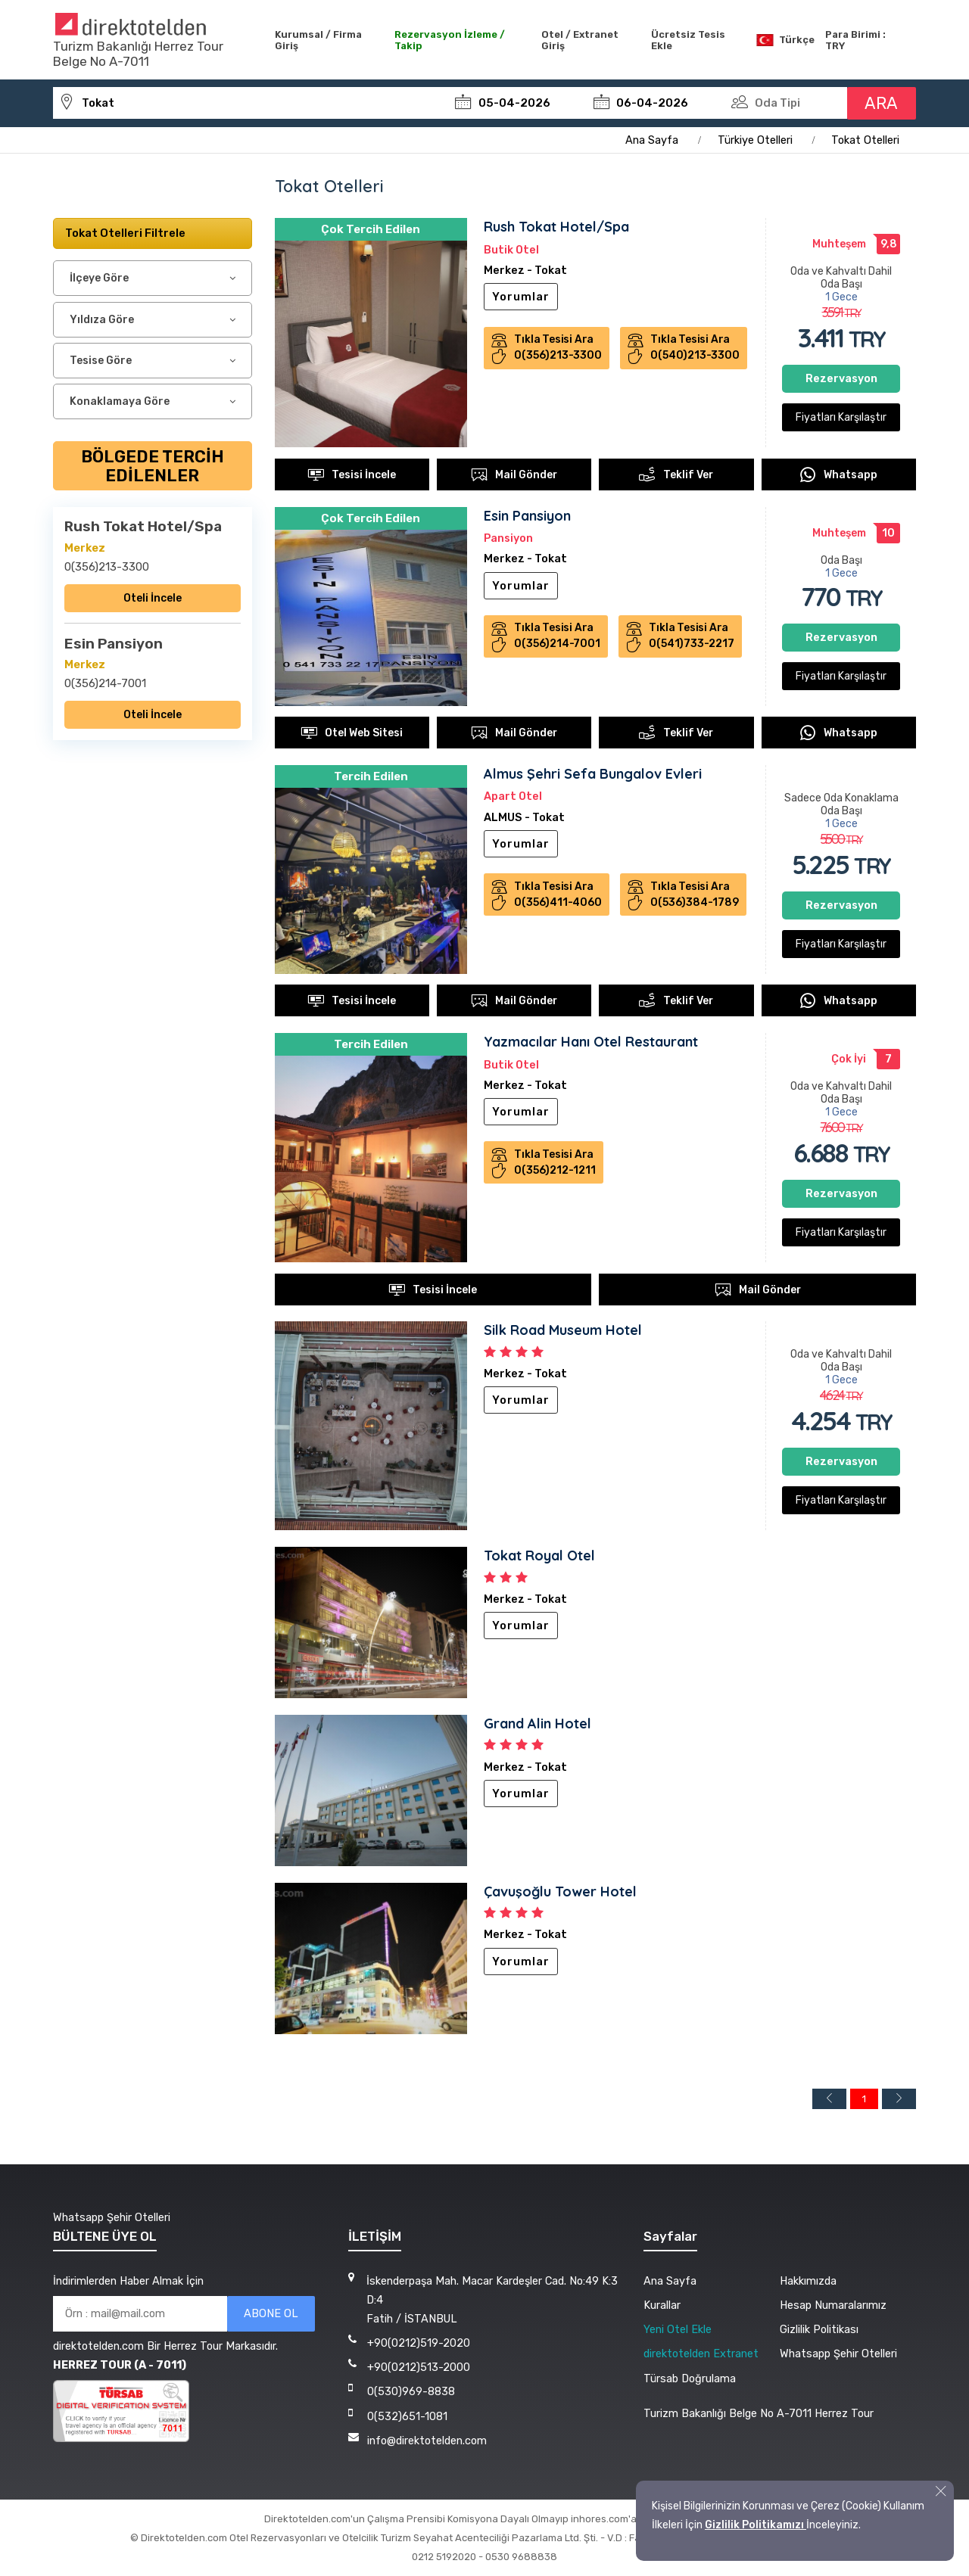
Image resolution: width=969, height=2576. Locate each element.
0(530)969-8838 (411, 2391)
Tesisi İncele (351, 474)
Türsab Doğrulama (689, 2378)
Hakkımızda (808, 2281)
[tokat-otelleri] (251, 103)
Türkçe (785, 40)
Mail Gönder (514, 474)
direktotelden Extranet (701, 2353)
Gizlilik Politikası (819, 2329)
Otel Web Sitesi (352, 732)
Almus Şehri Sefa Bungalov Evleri (593, 773)
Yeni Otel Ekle (677, 2329)
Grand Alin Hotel (537, 1723)
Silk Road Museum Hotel (563, 1330)
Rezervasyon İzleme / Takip (449, 40)
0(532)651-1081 (407, 2416)
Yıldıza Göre (102, 319)
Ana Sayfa (669, 2281)
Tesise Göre (101, 360)
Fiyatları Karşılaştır (841, 418)
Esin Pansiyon (527, 515)
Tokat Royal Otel (539, 1555)
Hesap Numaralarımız (833, 2305)
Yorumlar (521, 296)
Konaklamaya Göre (120, 401)
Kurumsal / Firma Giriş (318, 40)
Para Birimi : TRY (855, 40)
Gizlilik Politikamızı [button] (755, 2524)
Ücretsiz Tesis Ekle (688, 40)
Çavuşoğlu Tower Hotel (560, 1891)
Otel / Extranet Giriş (579, 40)
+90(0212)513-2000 (418, 2367)
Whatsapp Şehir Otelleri (111, 2217)
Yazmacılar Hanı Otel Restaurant (591, 1041)
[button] (941, 2491)
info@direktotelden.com (427, 2440)
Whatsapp (838, 474)
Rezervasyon (841, 379)
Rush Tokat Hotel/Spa (556, 227)
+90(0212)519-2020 (418, 2343)
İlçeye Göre (99, 278)
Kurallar (662, 2305)
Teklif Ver (676, 474)
